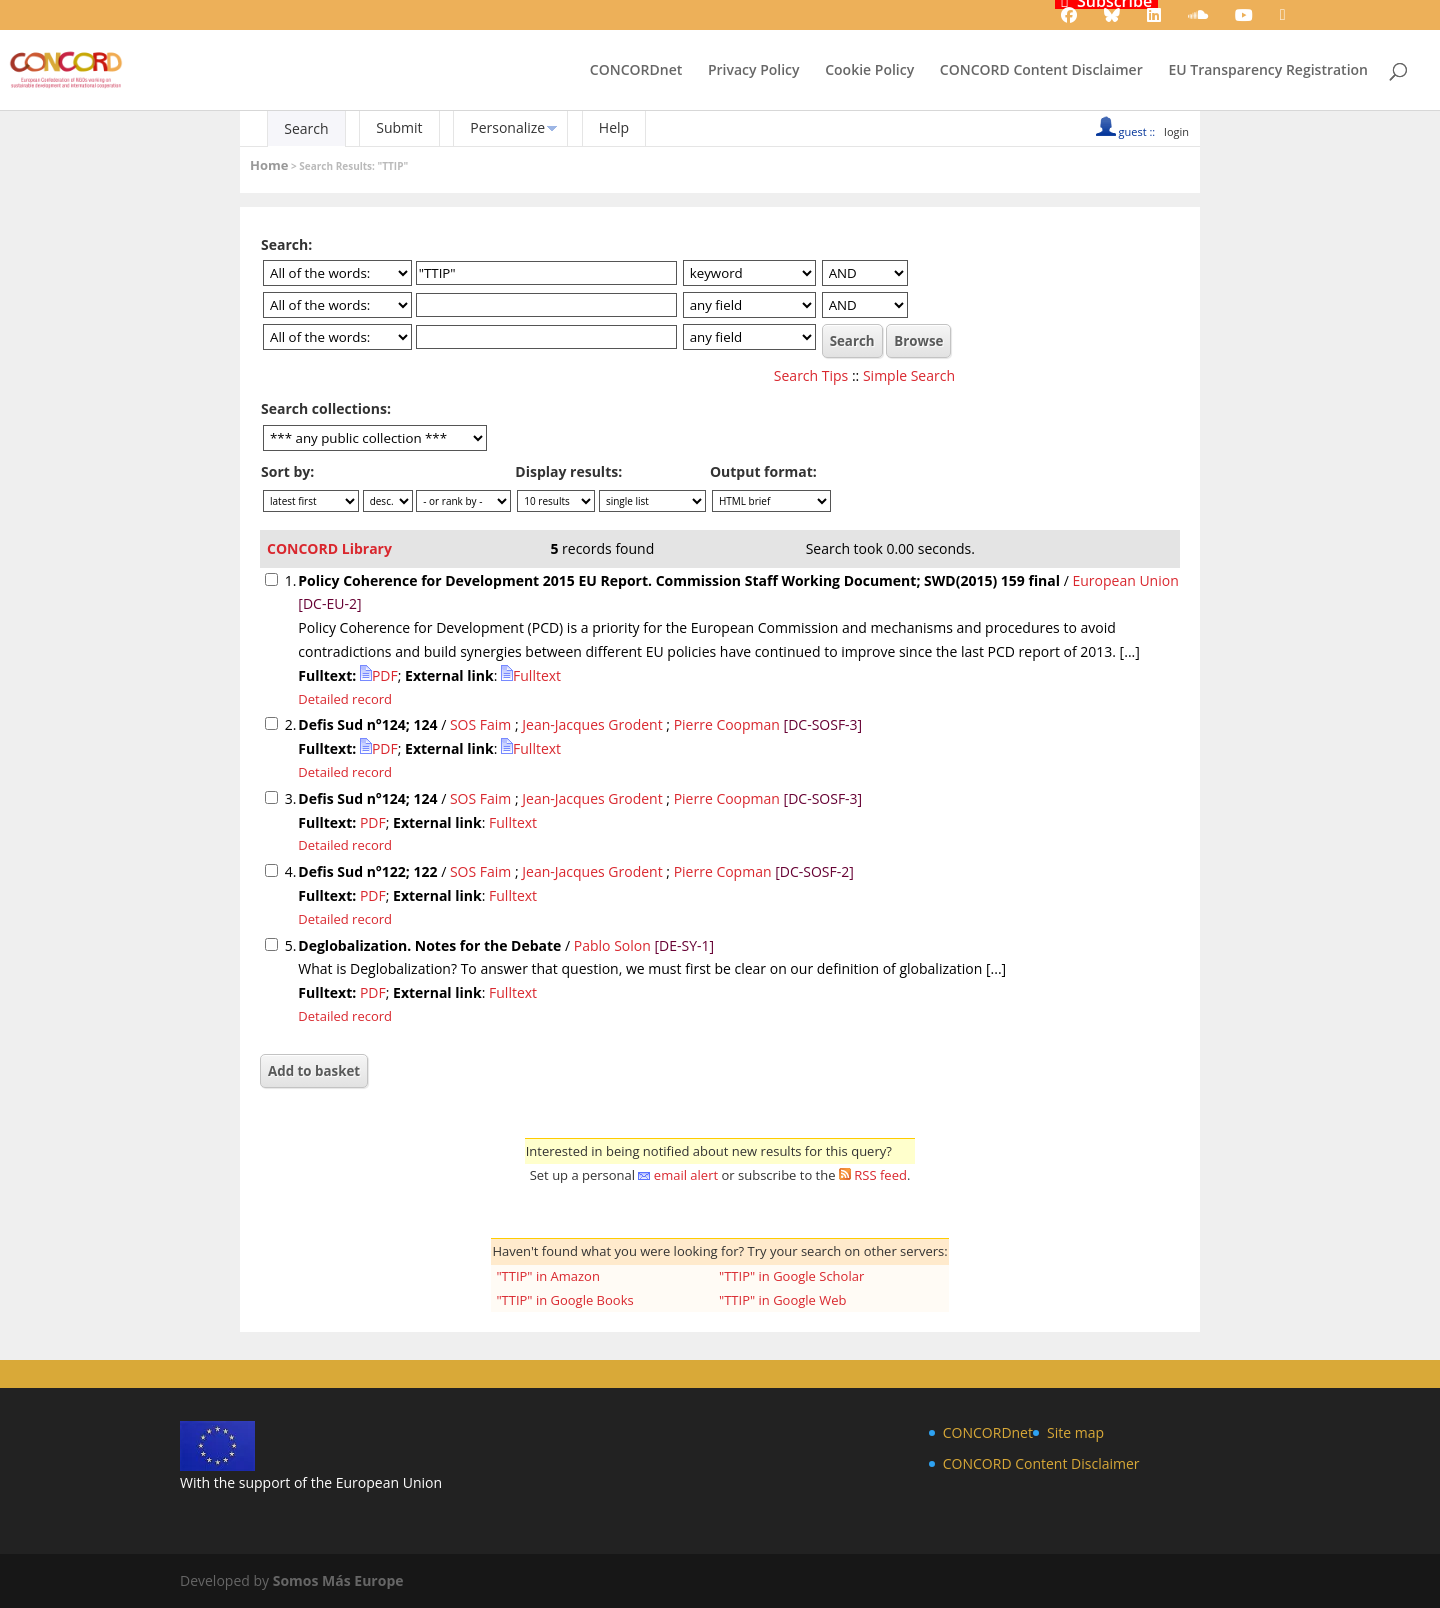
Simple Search (909, 375)
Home (269, 165)
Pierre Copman (723, 871)
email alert (686, 1175)
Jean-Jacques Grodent (592, 724)
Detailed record (345, 699)
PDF (379, 675)
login (1176, 131)
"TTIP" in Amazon (548, 1276)
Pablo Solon (612, 945)
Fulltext (531, 675)
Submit (399, 127)
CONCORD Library (329, 548)
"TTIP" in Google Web (783, 1300)
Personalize (507, 127)
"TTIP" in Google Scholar (791, 1276)
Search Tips (811, 375)
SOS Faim (480, 724)
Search (306, 128)
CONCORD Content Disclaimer (1041, 71)
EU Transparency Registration (1268, 71)
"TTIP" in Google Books (564, 1300)
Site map (1075, 1432)
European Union (1125, 580)
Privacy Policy (754, 71)
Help (614, 127)
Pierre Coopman (727, 724)
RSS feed (880, 1175)
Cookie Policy (869, 71)
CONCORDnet (636, 71)
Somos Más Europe (338, 1580)
